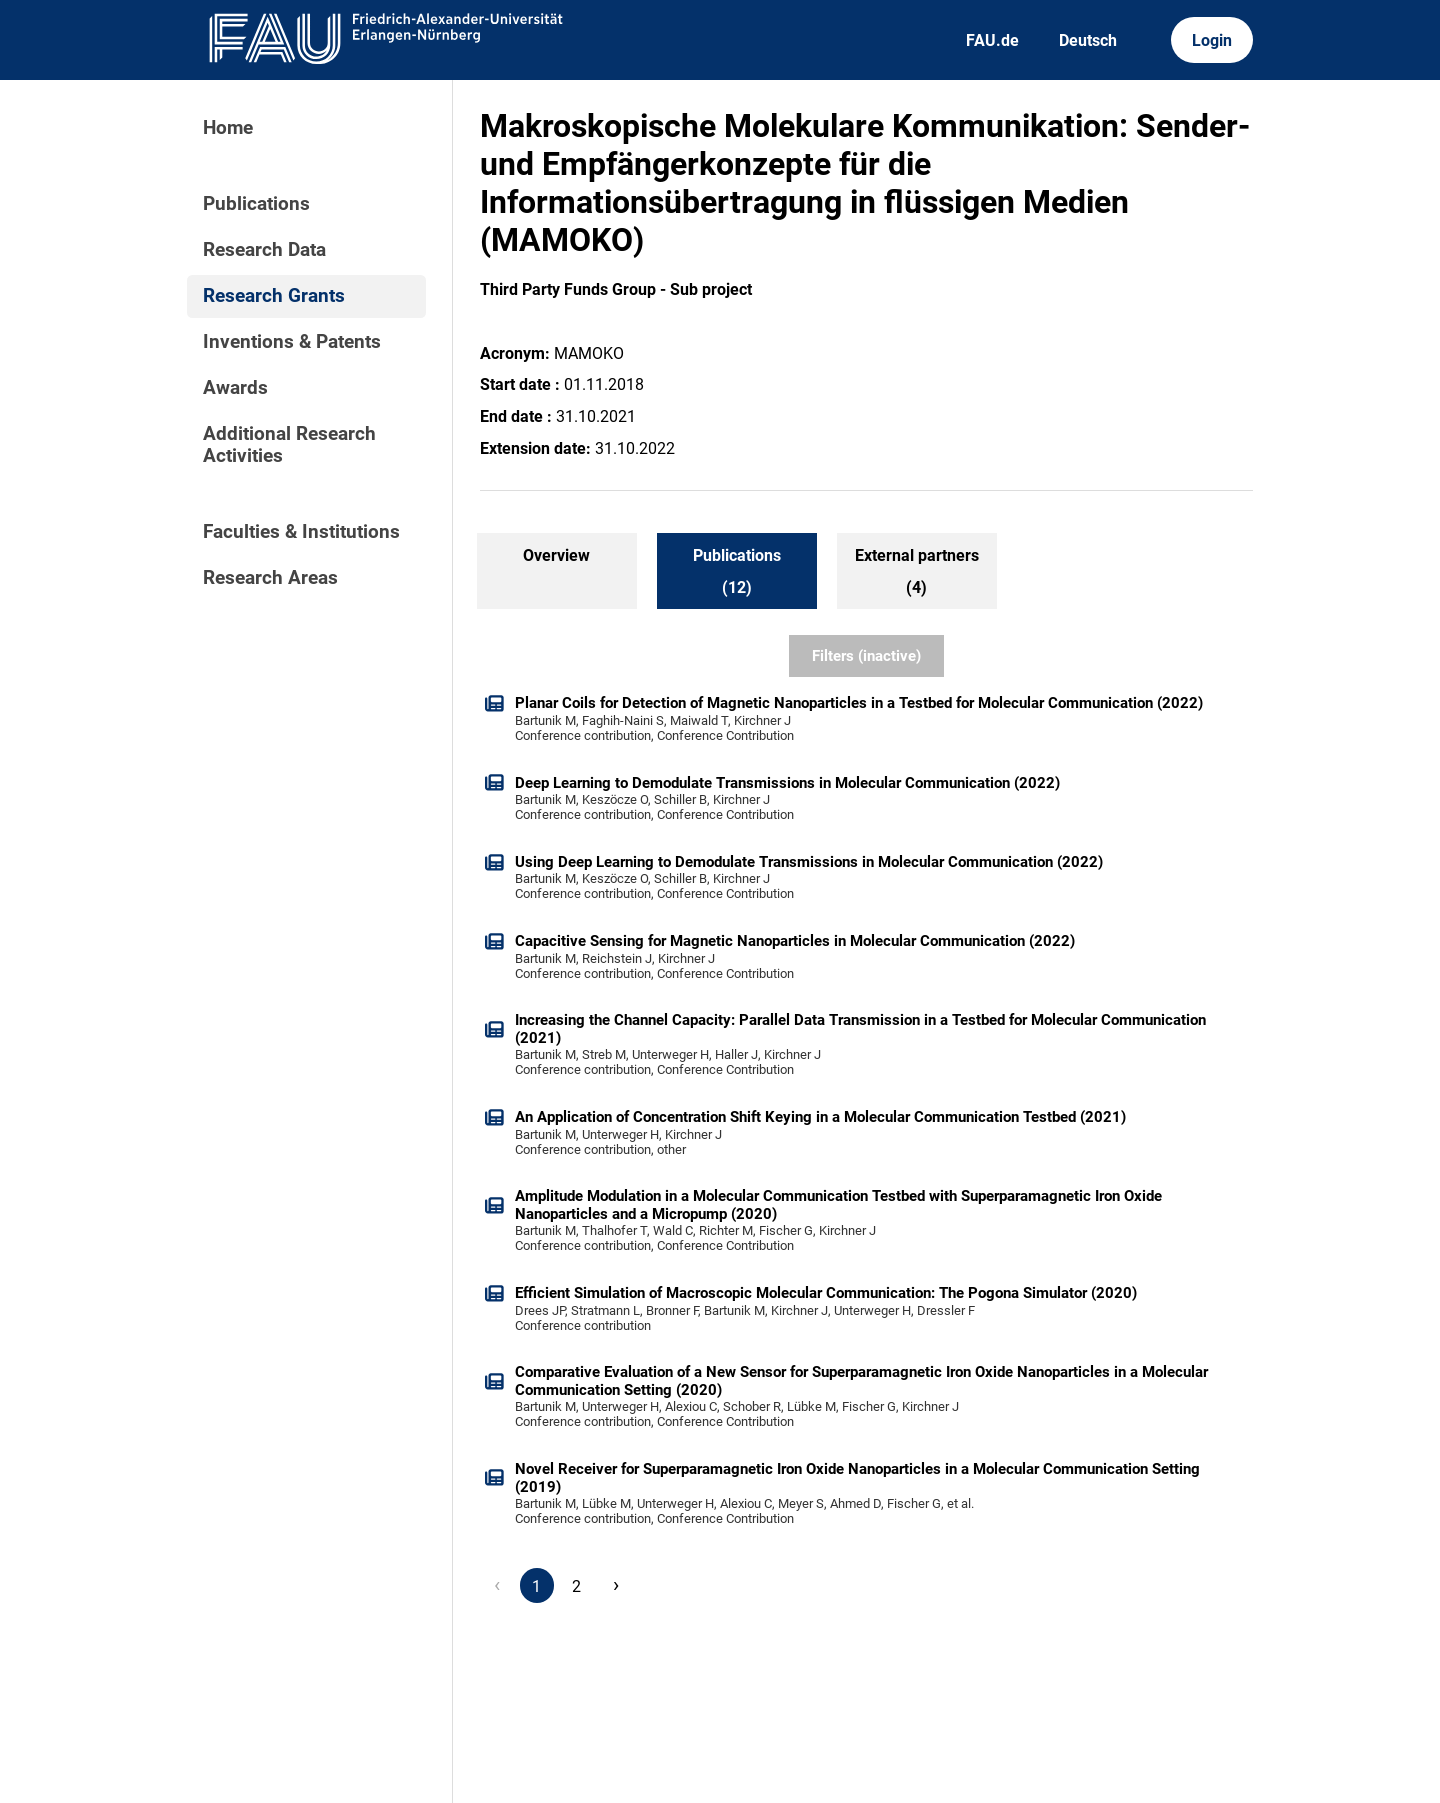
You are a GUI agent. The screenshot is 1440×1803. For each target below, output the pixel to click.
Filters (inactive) (866, 656)
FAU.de (992, 40)
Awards (235, 388)
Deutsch (1088, 40)
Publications (256, 204)
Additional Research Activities (289, 445)
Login (1212, 40)
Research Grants (274, 296)
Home (228, 128)
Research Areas (270, 578)
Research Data (264, 250)
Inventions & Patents (292, 342)
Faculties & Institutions (301, 532)
